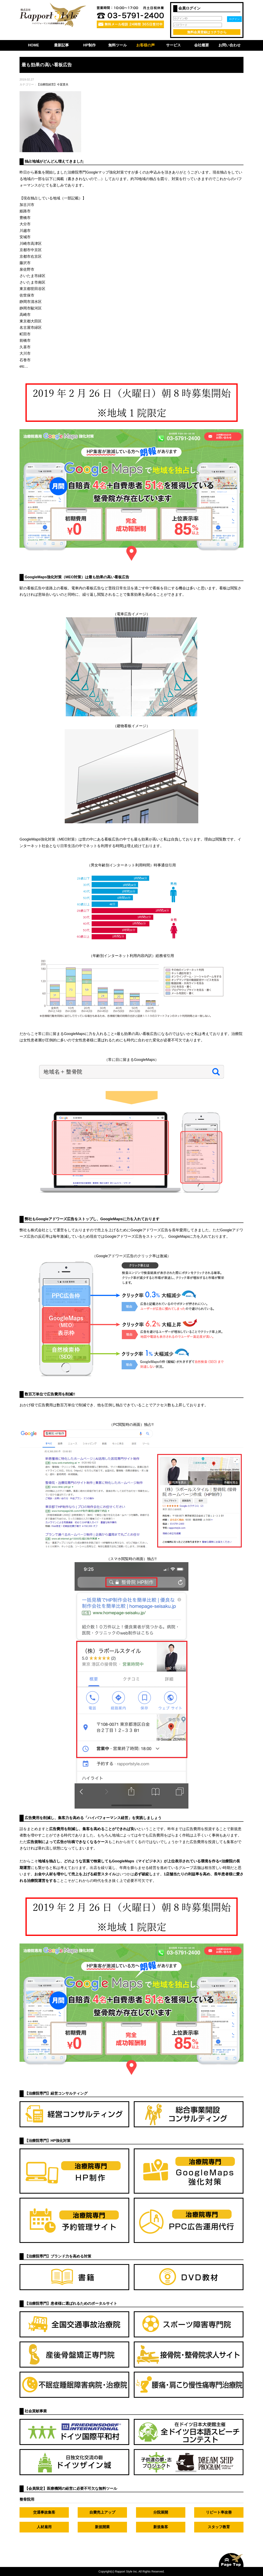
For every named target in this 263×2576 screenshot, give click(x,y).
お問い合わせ (229, 45)
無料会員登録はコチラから (207, 32)
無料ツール (117, 45)
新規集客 (160, 2527)
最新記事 (61, 45)
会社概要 (201, 45)
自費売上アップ (102, 2512)
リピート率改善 (219, 2512)
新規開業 (102, 2527)
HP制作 (89, 45)
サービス (173, 45)
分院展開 (160, 2512)
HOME (33, 45)
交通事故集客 (44, 2512)
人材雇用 (44, 2527)
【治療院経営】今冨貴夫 (52, 84)
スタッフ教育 (219, 2527)
